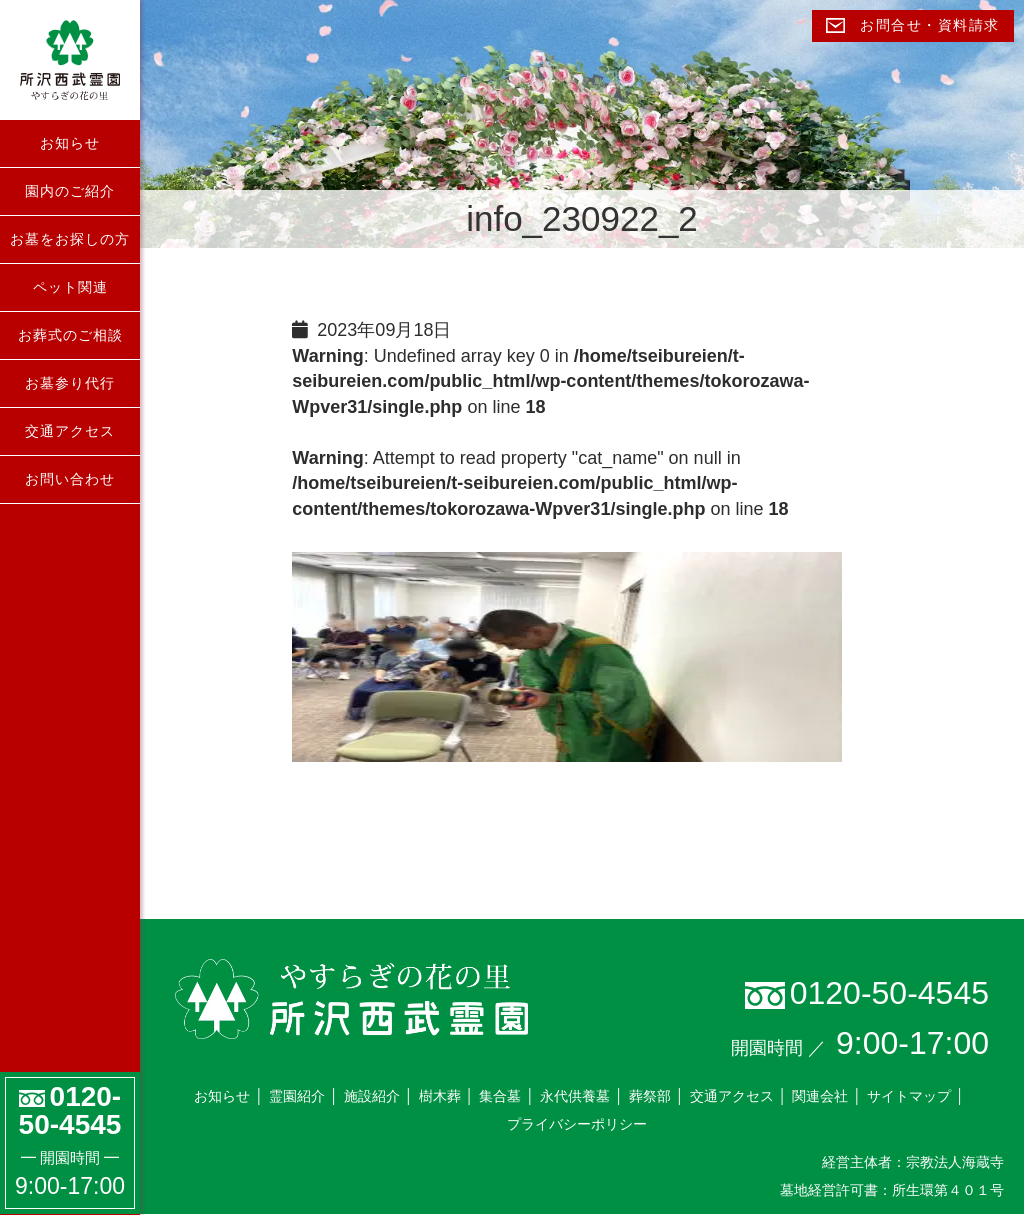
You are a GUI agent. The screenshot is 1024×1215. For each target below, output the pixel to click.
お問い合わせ (70, 479)
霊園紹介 (297, 1096)
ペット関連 (70, 287)
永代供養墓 (575, 1096)
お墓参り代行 (70, 383)
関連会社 (820, 1096)
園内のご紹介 (70, 191)
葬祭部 (650, 1096)
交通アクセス (70, 431)
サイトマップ (909, 1096)
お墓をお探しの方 (70, 239)
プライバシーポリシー (577, 1124)
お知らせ (70, 143)
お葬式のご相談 (70, 335)
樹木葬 (440, 1096)
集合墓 (500, 1096)
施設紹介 (372, 1096)
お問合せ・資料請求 (913, 25)
